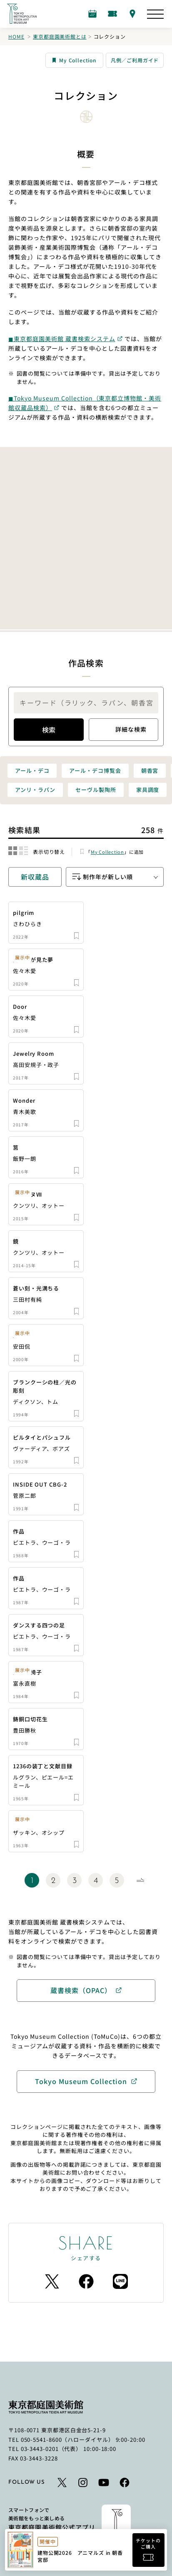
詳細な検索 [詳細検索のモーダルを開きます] (123, 729)
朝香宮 (150, 770)
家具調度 (148, 790)
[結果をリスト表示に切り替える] (23, 850)
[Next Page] (140, 1880)
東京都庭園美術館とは (59, 36)
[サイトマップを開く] (155, 14)
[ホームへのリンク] (22, 14)
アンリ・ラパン (35, 790)
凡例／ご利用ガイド (135, 60)
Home (16, 36)
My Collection (74, 60)
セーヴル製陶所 (95, 790)
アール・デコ (32, 770)
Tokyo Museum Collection (81, 2081)
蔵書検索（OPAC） (81, 1990)
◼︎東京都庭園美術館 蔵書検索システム (61, 338)
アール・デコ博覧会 (95, 770)
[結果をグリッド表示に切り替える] (12, 850)
